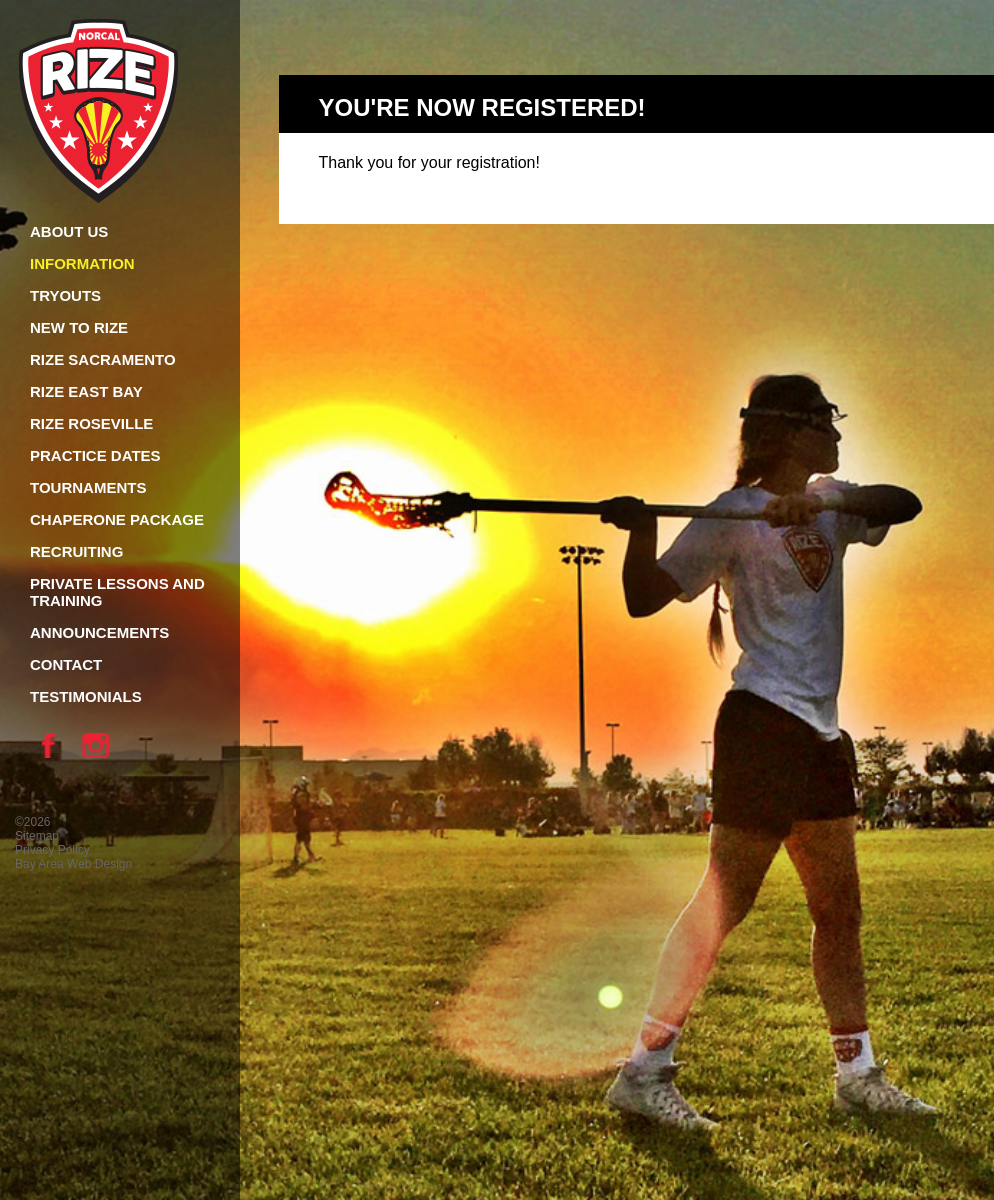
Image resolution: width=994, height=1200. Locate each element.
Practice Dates (95, 455)
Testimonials (86, 696)
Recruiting (76, 551)
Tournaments (88, 487)
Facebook (54, 745)
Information (82, 263)
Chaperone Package (117, 519)
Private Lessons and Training (117, 592)
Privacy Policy (52, 850)
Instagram (99, 745)
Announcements (99, 632)
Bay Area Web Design (73, 864)
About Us (69, 231)
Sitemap (37, 836)
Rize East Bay (86, 391)
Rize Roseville (91, 423)
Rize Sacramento (103, 359)
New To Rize (79, 327)
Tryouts (65, 295)
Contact (66, 664)
